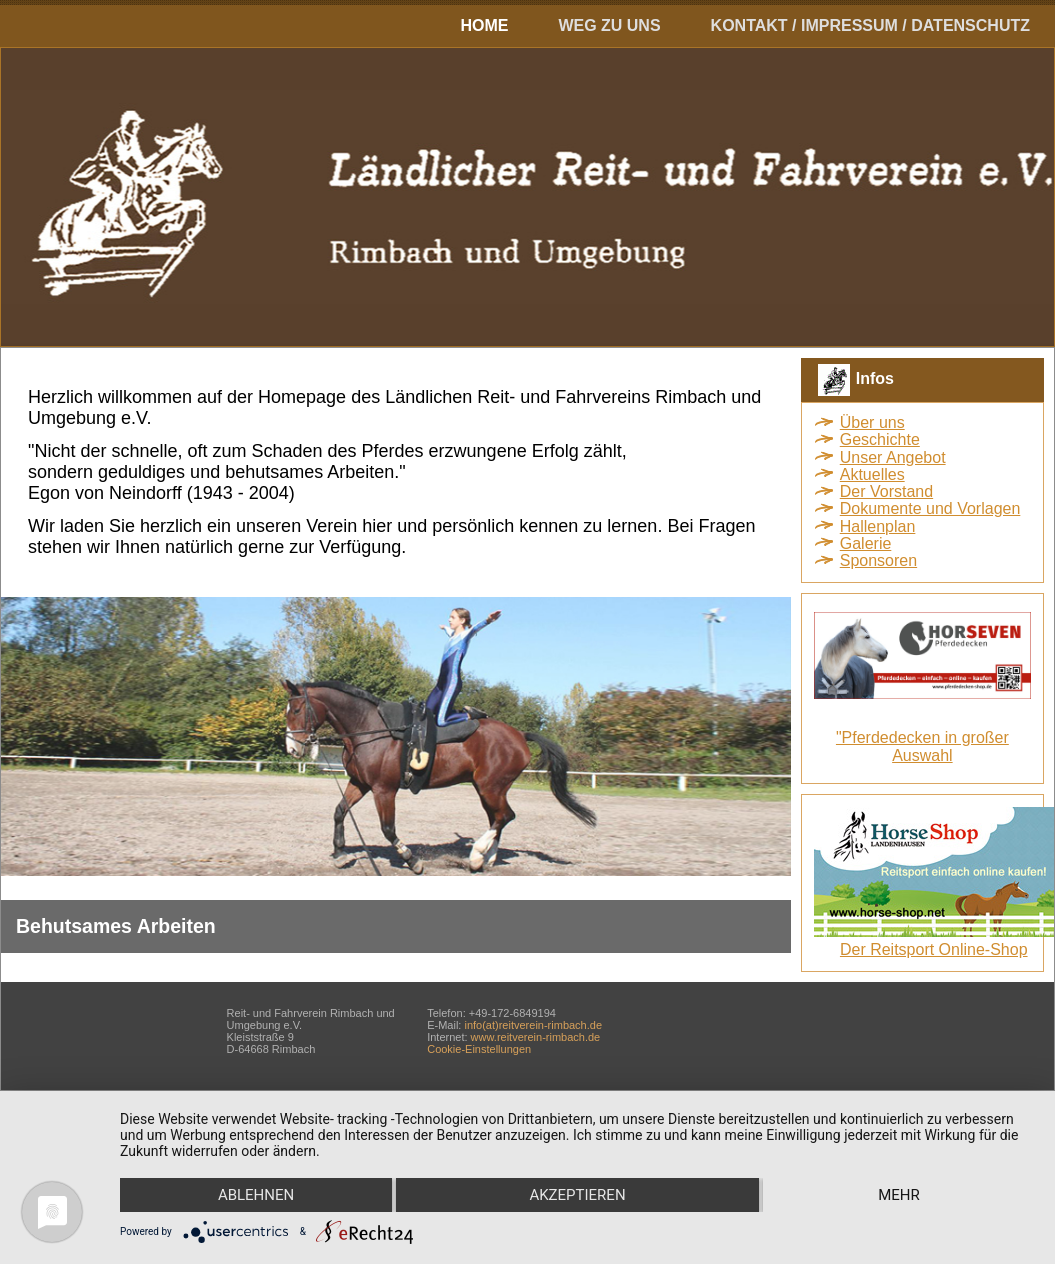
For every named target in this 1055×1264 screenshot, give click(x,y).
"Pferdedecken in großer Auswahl (922, 746)
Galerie (866, 543)
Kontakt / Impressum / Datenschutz (870, 25)
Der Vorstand (886, 491)
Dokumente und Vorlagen (930, 508)
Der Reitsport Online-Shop (934, 949)
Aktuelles (872, 474)
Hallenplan (878, 526)
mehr (899, 1195)
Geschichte (880, 439)
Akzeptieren (577, 1195)
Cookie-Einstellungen (479, 1049)
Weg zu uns (609, 25)
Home (484, 25)
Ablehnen (256, 1195)
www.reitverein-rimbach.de (536, 1037)
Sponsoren (878, 560)
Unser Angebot (893, 457)
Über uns (872, 422)
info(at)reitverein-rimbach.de (533, 1025)
